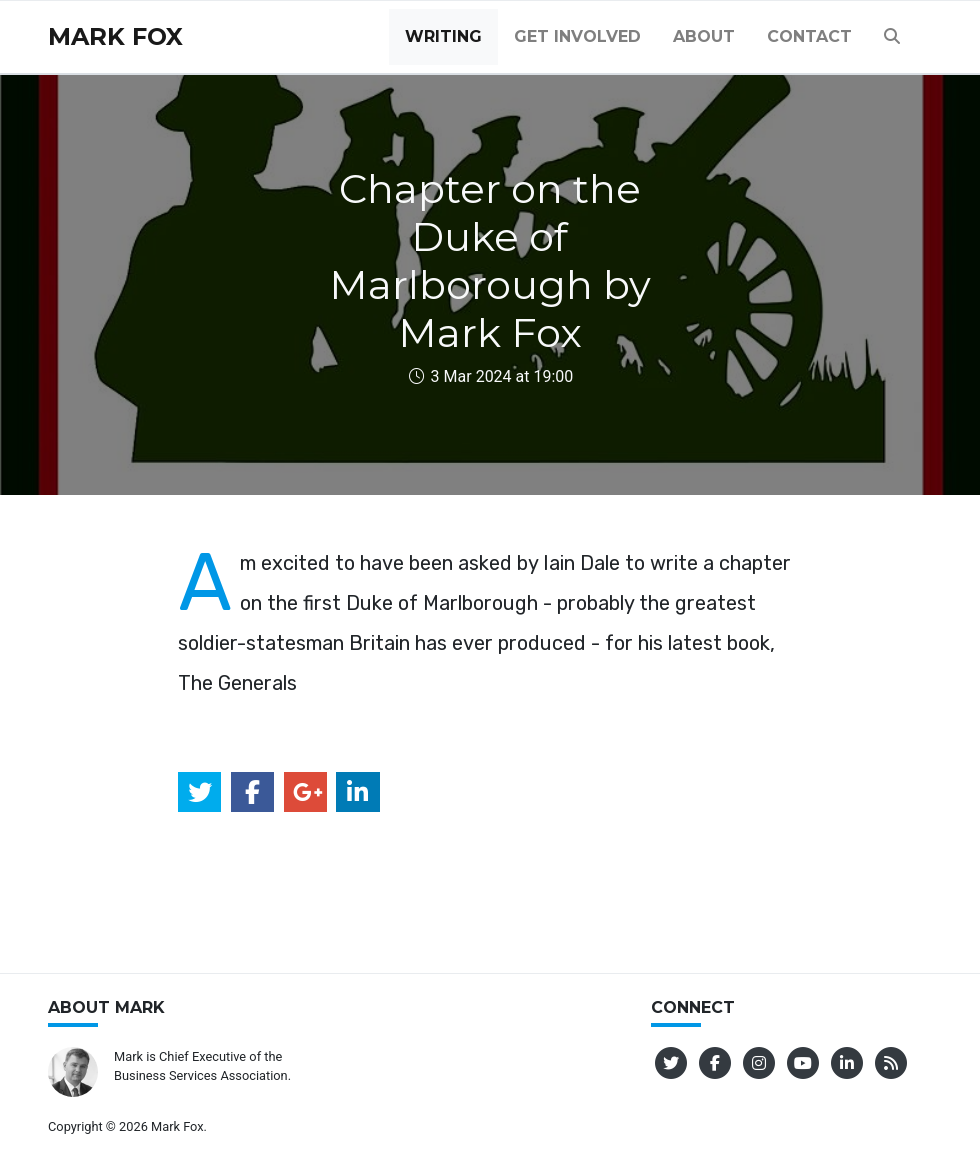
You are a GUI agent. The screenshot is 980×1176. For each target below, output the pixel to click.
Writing (443, 36)
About (704, 36)
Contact (809, 36)
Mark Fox (115, 36)
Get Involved (577, 36)
